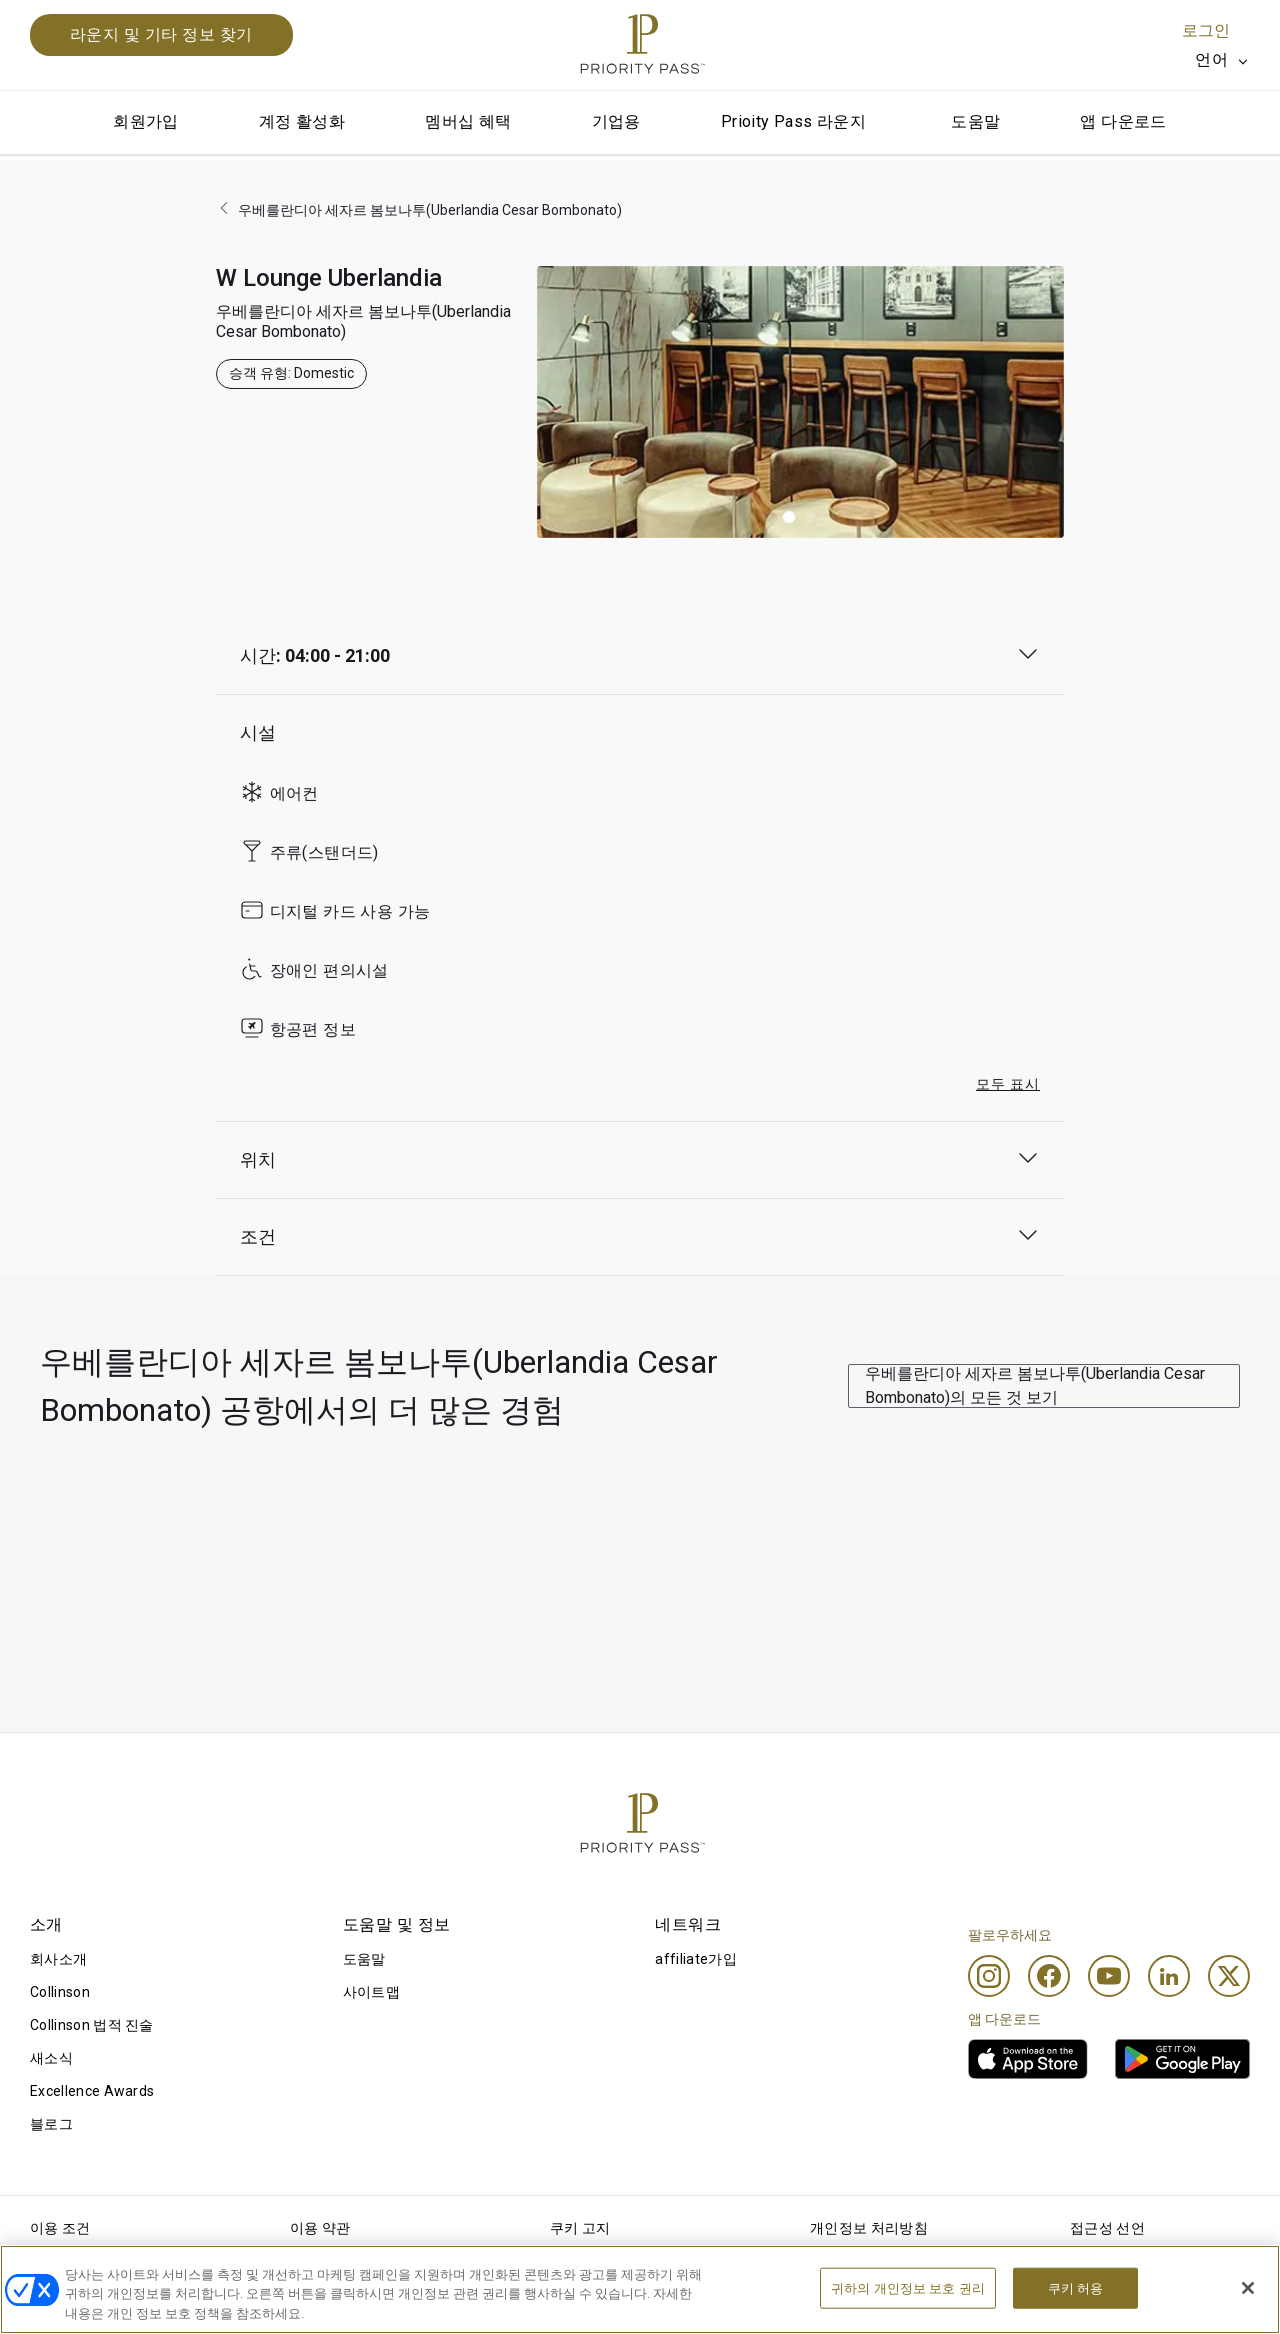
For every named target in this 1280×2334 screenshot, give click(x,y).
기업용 (616, 121)
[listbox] (1222, 60)
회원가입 (146, 121)
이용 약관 (320, 2228)
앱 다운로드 (1123, 121)
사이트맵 (371, 1992)
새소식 (51, 2058)
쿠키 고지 (580, 2228)
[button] (789, 517)
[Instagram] (989, 1976)
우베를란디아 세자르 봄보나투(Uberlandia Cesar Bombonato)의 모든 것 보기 (1035, 1385)
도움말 (975, 121)
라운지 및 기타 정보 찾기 (161, 34)
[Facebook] (1049, 1976)
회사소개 (58, 1959)
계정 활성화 (302, 121)
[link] (1028, 2059)
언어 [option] (1211, 59)
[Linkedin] (1169, 1976)
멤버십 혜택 (468, 121)
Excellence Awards (92, 2091)
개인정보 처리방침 (869, 2228)
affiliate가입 (696, 1959)
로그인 (1206, 30)
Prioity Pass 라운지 (793, 121)
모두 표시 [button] (1008, 1084)
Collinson (60, 1992)
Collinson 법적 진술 (92, 2025)
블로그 (51, 2124)
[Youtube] (1109, 1976)
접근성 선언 (1107, 2228)
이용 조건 (60, 2228)
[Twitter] (1229, 1976)
